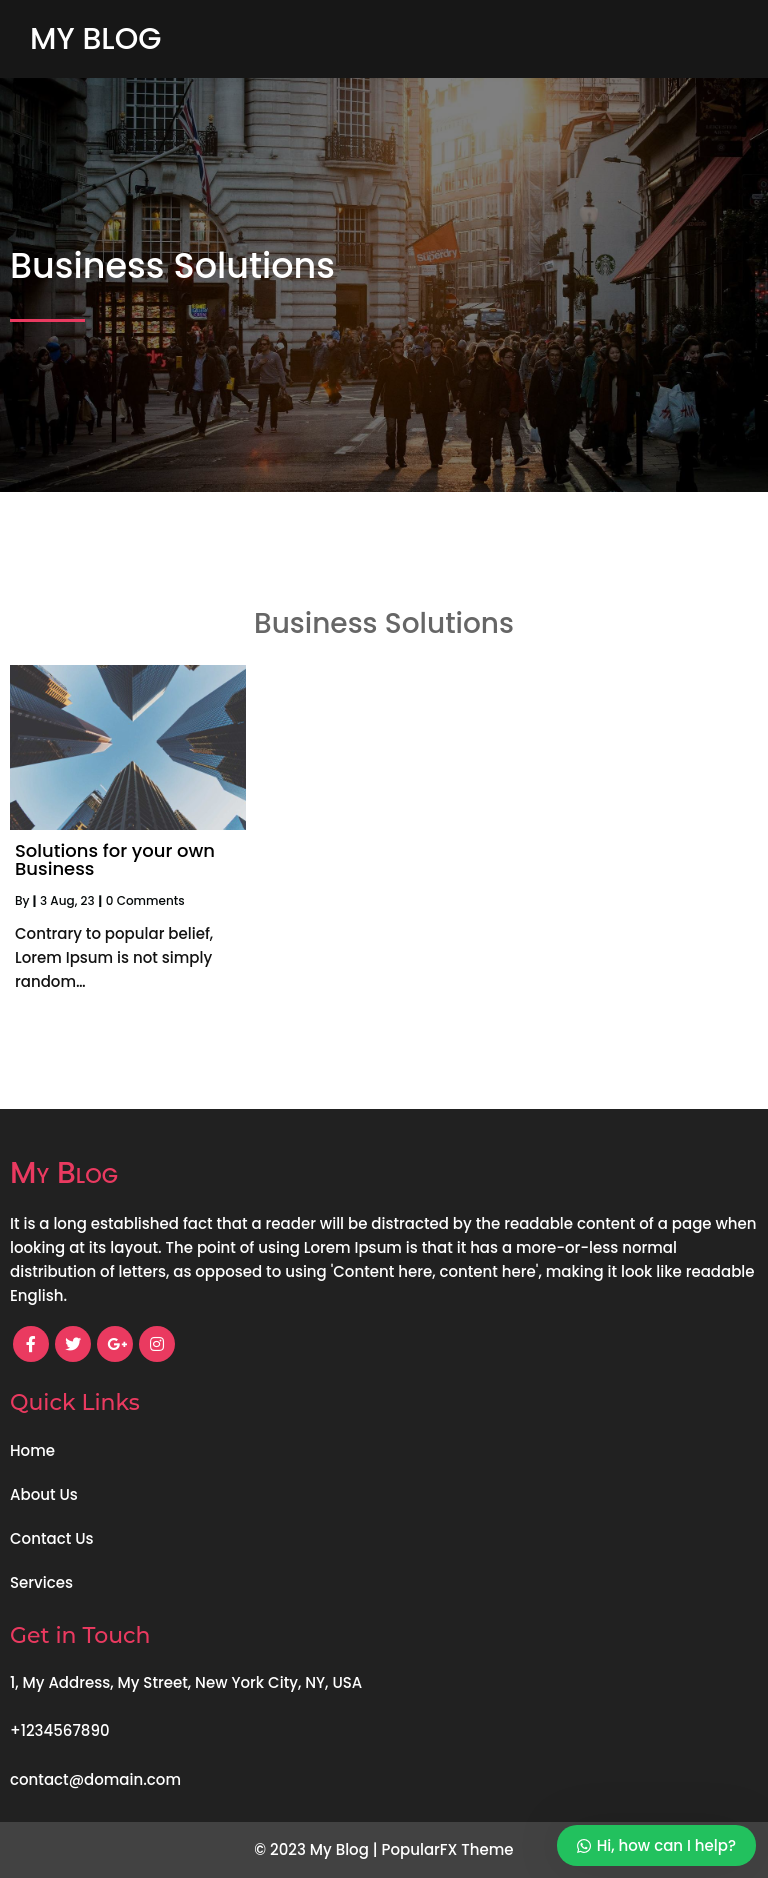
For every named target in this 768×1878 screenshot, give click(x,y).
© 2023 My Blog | (317, 1849)
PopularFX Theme (448, 1849)
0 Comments (145, 900)
